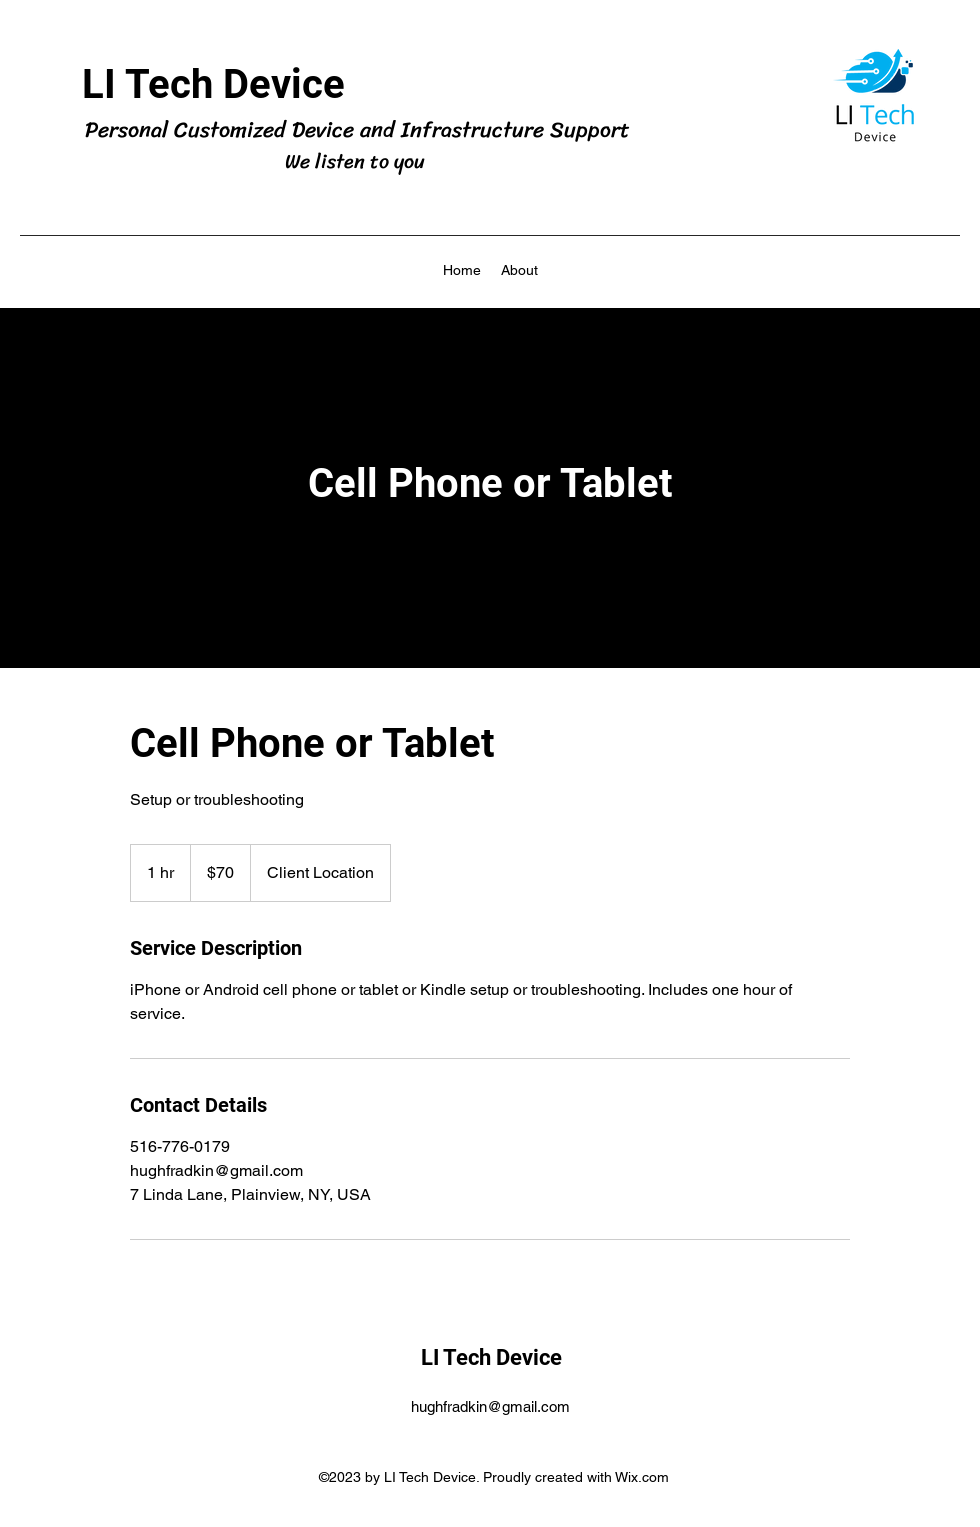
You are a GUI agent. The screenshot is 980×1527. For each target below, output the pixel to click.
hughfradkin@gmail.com (490, 1406)
